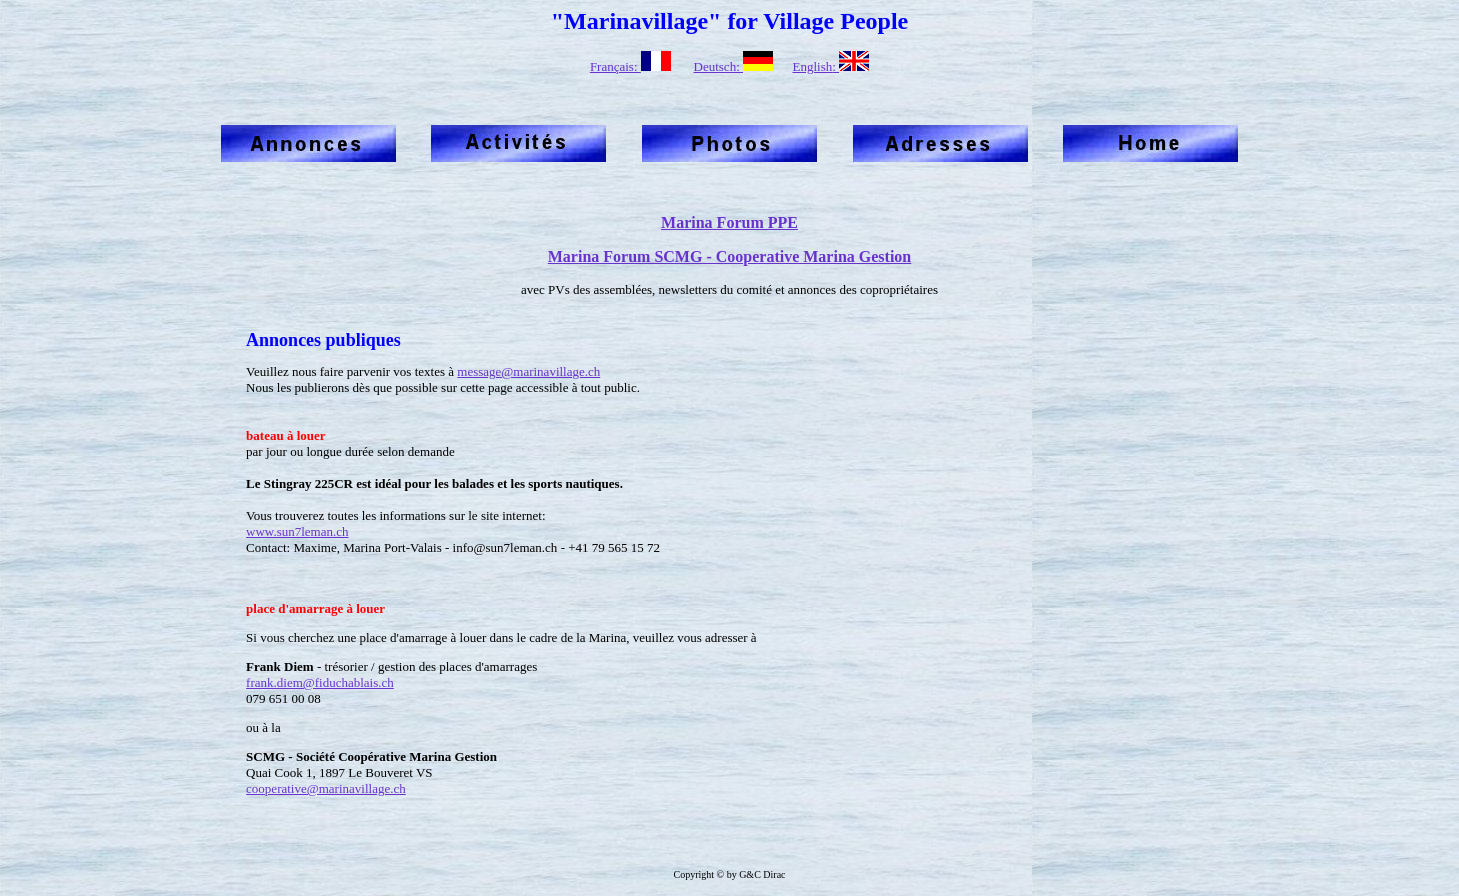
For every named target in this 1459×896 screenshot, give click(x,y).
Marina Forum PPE (729, 222)
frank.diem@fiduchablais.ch (320, 682)
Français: (630, 66)
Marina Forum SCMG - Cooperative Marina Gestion (730, 256)
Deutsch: (733, 66)
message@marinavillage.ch (528, 371)
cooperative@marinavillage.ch (326, 788)
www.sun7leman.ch (297, 531)
